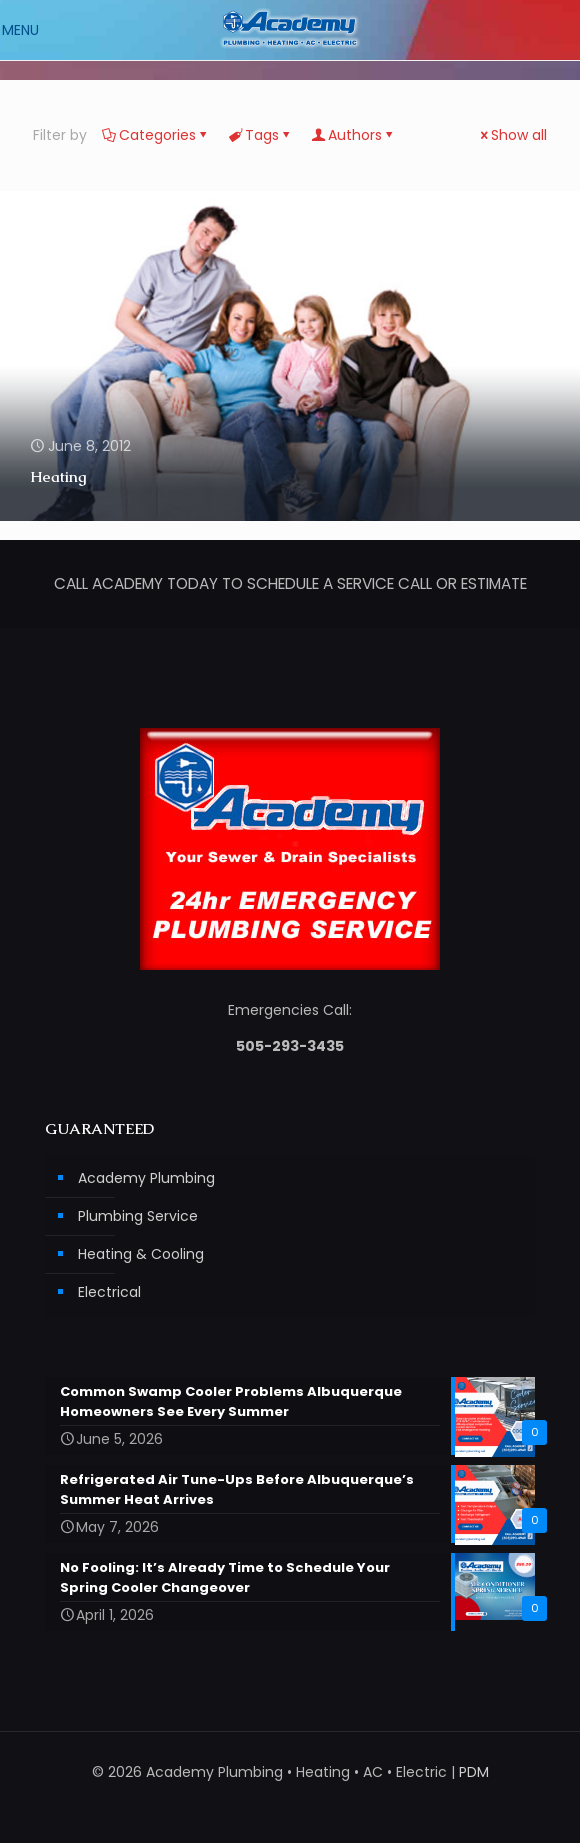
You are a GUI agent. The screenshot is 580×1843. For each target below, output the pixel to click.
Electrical (109, 1292)
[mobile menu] (27, 30)
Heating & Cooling (141, 1254)
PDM (474, 1772)
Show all (512, 135)
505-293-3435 (290, 1046)
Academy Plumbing (146, 1178)
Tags (260, 135)
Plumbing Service (138, 1216)
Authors (353, 135)
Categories (156, 135)
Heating (58, 476)
